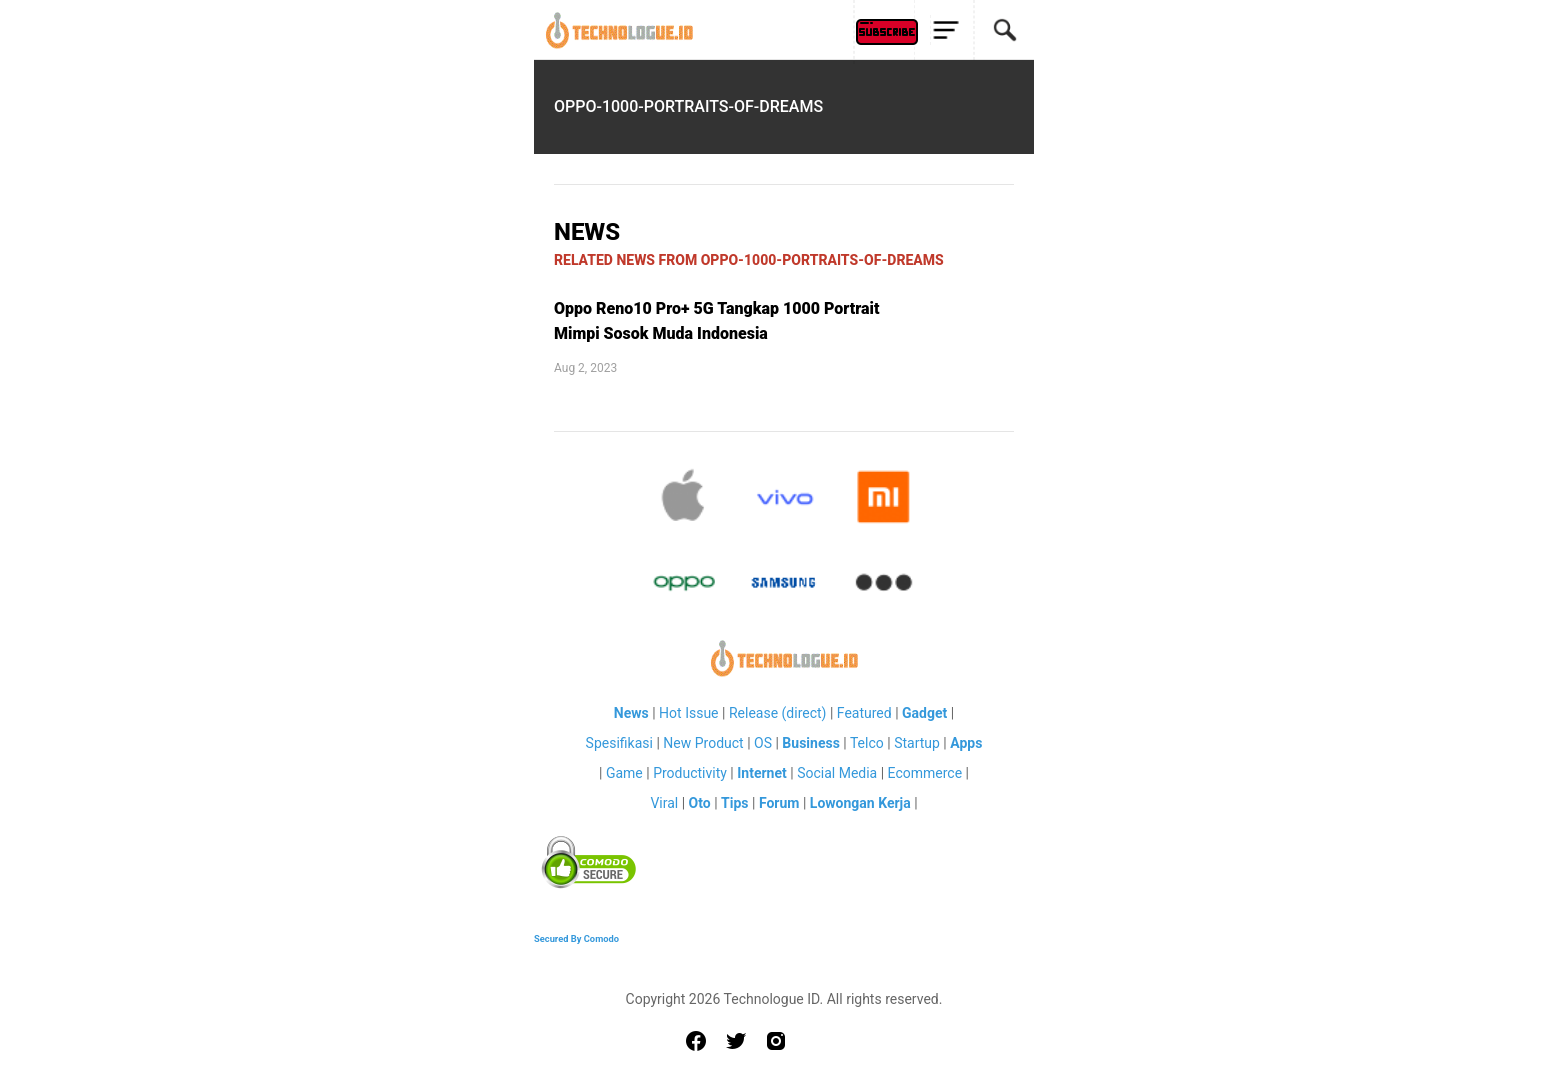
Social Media (837, 773)
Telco (867, 743)
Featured (864, 713)
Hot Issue (688, 713)
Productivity (690, 773)
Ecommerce (925, 773)
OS (763, 743)
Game (624, 773)
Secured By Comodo (576, 938)
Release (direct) (778, 713)
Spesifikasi (619, 743)
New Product (703, 743)
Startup (917, 743)
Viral (664, 803)
